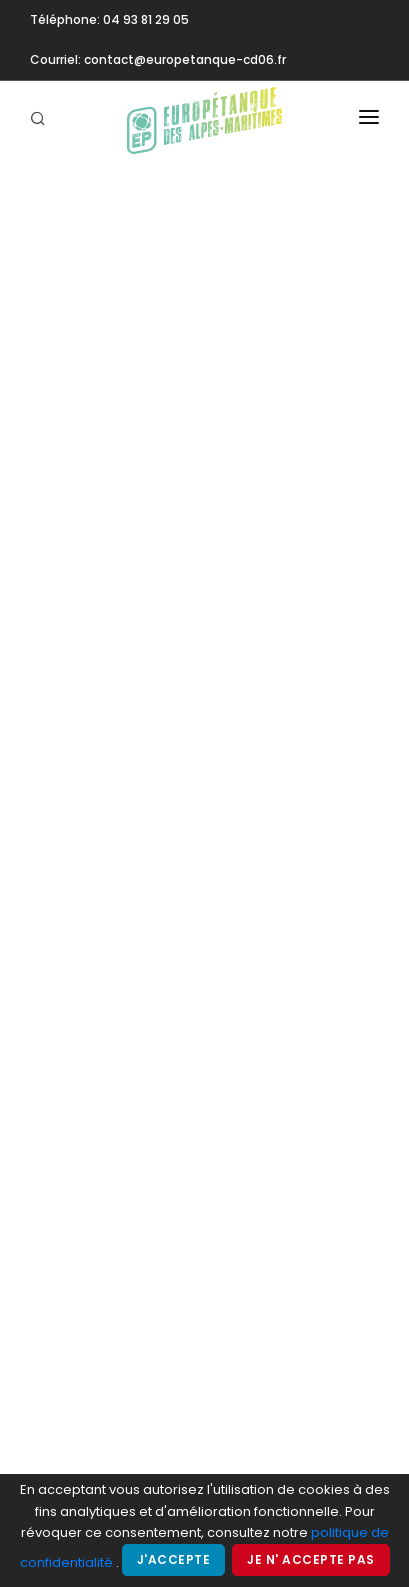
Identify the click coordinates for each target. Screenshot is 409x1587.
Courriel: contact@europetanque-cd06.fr (158, 59)
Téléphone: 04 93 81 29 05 (109, 19)
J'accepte (174, 1559)
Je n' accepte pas (311, 1559)
